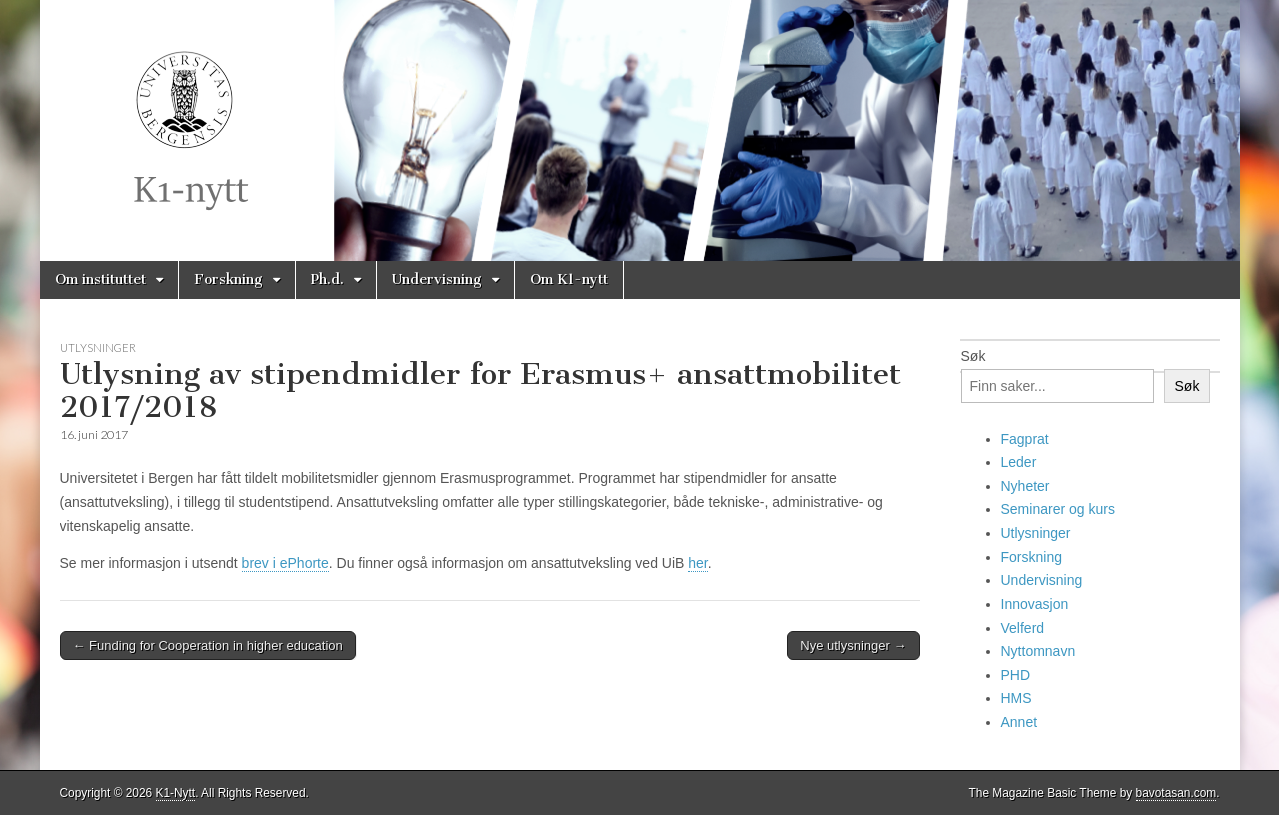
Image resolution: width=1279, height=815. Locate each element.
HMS (1016, 698)
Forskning (228, 279)
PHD (1016, 675)
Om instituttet (100, 279)
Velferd (1023, 628)
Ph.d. (327, 279)
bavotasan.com (1176, 793)
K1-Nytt (176, 793)
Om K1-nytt (569, 279)
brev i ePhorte (285, 563)
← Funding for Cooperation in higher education (208, 645)
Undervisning (437, 279)
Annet (1019, 722)
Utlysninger (98, 347)
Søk (973, 356)
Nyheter (1025, 486)
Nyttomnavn (1038, 651)
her (697, 563)
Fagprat (1025, 439)
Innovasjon (1035, 604)
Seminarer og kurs (1058, 509)
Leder (1019, 462)
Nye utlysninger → (853, 645)
